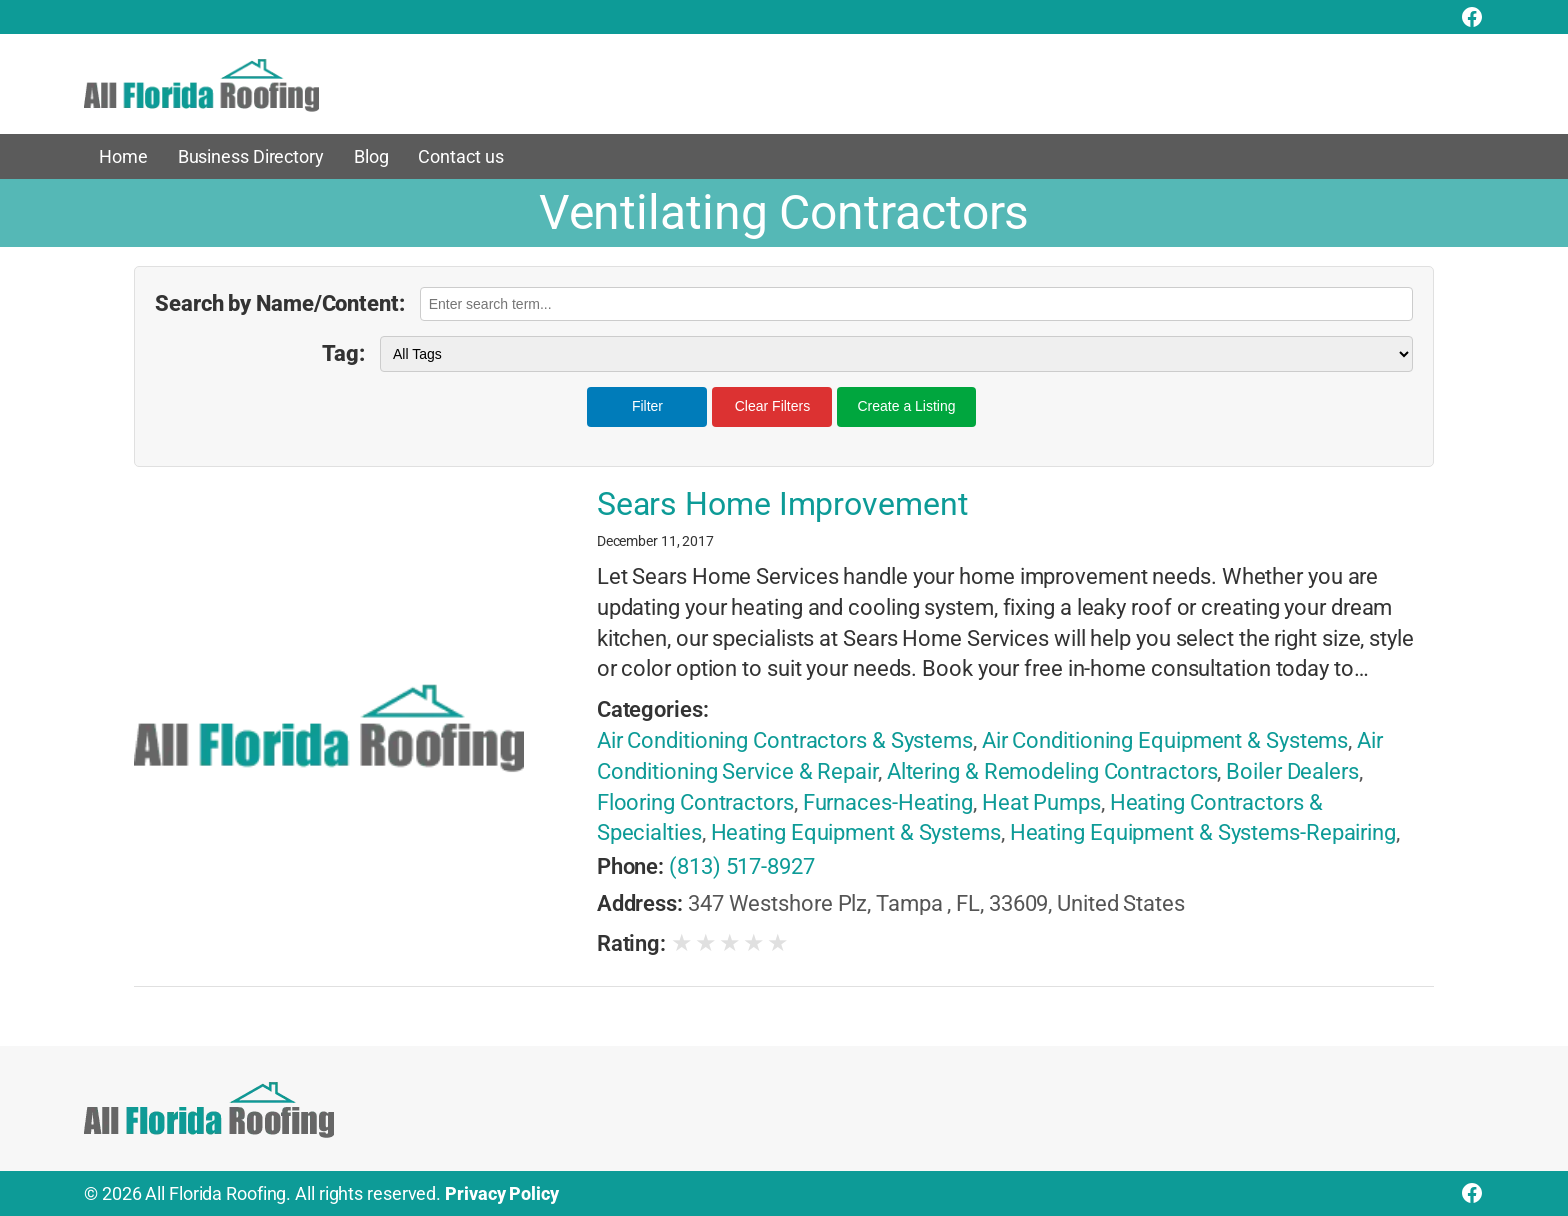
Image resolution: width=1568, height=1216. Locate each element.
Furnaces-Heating (888, 802)
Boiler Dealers (1292, 771)
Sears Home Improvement (782, 504)
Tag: (343, 353)
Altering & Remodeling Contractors (1052, 771)
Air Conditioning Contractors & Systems (785, 740)
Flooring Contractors (695, 802)
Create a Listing (906, 406)
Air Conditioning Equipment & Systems (1165, 740)
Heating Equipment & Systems (856, 832)
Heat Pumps (1041, 802)
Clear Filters (772, 406)
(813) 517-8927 (742, 866)
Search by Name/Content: (280, 303)
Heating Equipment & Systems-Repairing (1203, 832)
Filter (647, 406)
